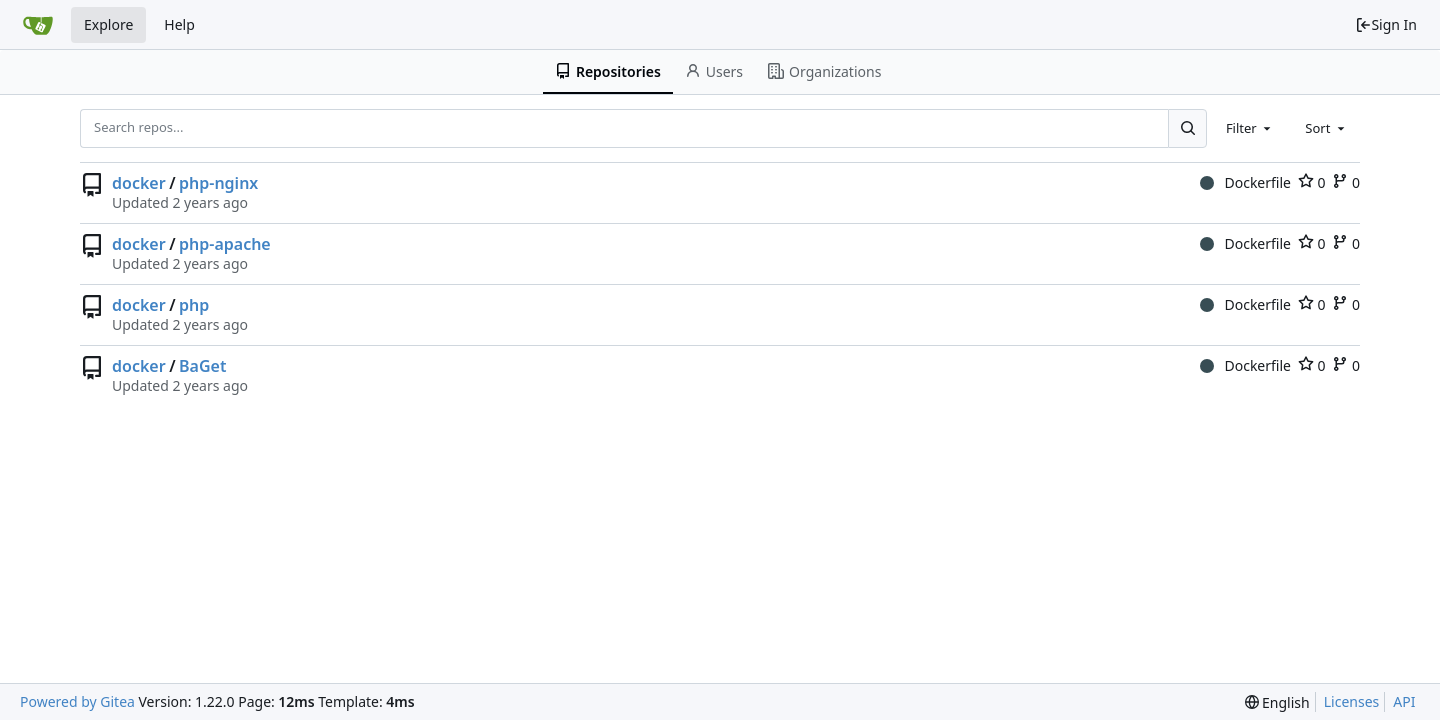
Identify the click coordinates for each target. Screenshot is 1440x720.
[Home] (38, 25)
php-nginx (218, 183)
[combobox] (1250, 128)
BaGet (202, 366)
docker (139, 183)
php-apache (225, 244)
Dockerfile (1245, 182)
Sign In (1386, 24)
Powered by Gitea (77, 701)
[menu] (1277, 702)
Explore (108, 24)
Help (179, 24)
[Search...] (1187, 128)
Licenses (1352, 701)
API (1404, 701)
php (194, 305)
